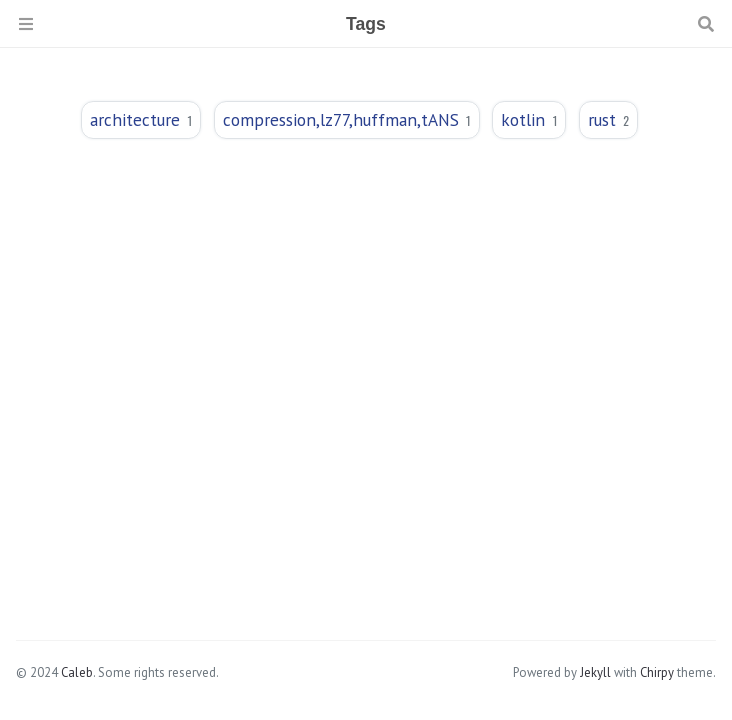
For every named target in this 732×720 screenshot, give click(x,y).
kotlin (529, 119)
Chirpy (657, 672)
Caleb (77, 672)
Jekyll (595, 672)
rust (608, 119)
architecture (141, 119)
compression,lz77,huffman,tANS (347, 119)
